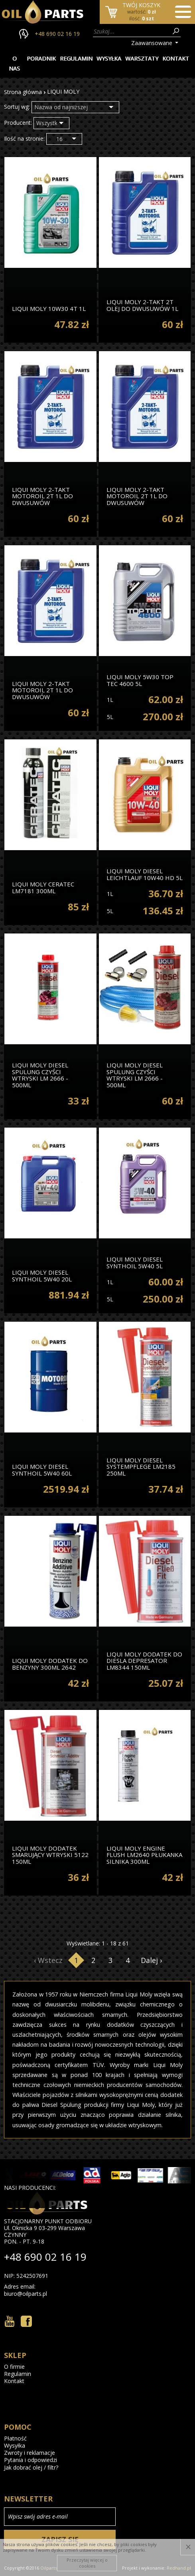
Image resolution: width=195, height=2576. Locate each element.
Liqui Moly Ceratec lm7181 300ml (43, 887)
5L (110, 717)
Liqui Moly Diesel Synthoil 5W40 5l (134, 1262)
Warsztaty (141, 58)
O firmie (14, 2366)
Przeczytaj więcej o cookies (87, 2562)
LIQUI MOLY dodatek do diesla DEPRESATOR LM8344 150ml (144, 1660)
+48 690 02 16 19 (57, 33)
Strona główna (23, 92)
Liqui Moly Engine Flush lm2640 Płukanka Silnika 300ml (144, 1855)
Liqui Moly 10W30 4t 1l (49, 308)
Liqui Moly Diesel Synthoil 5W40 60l (42, 1469)
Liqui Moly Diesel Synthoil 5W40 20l (42, 1275)
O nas (14, 63)
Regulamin (76, 58)
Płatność (15, 2438)
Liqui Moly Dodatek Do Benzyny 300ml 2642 (50, 1663)
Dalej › (151, 1960)
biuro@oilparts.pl (25, 2293)
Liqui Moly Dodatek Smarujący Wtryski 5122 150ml (50, 1855)
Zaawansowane (151, 43)
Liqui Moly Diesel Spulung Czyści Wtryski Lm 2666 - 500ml (40, 1075)
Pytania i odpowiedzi (30, 2460)
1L (110, 699)
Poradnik (41, 58)
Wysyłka (109, 58)
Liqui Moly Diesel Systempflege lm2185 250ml (140, 1466)
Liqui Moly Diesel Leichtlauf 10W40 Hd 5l (144, 874)
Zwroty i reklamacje (29, 2452)
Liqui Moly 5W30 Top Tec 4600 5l (139, 680)
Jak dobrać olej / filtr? (31, 2467)
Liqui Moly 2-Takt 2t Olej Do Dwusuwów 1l (142, 305)
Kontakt (175, 58)
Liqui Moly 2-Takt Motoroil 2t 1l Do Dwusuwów (42, 496)
